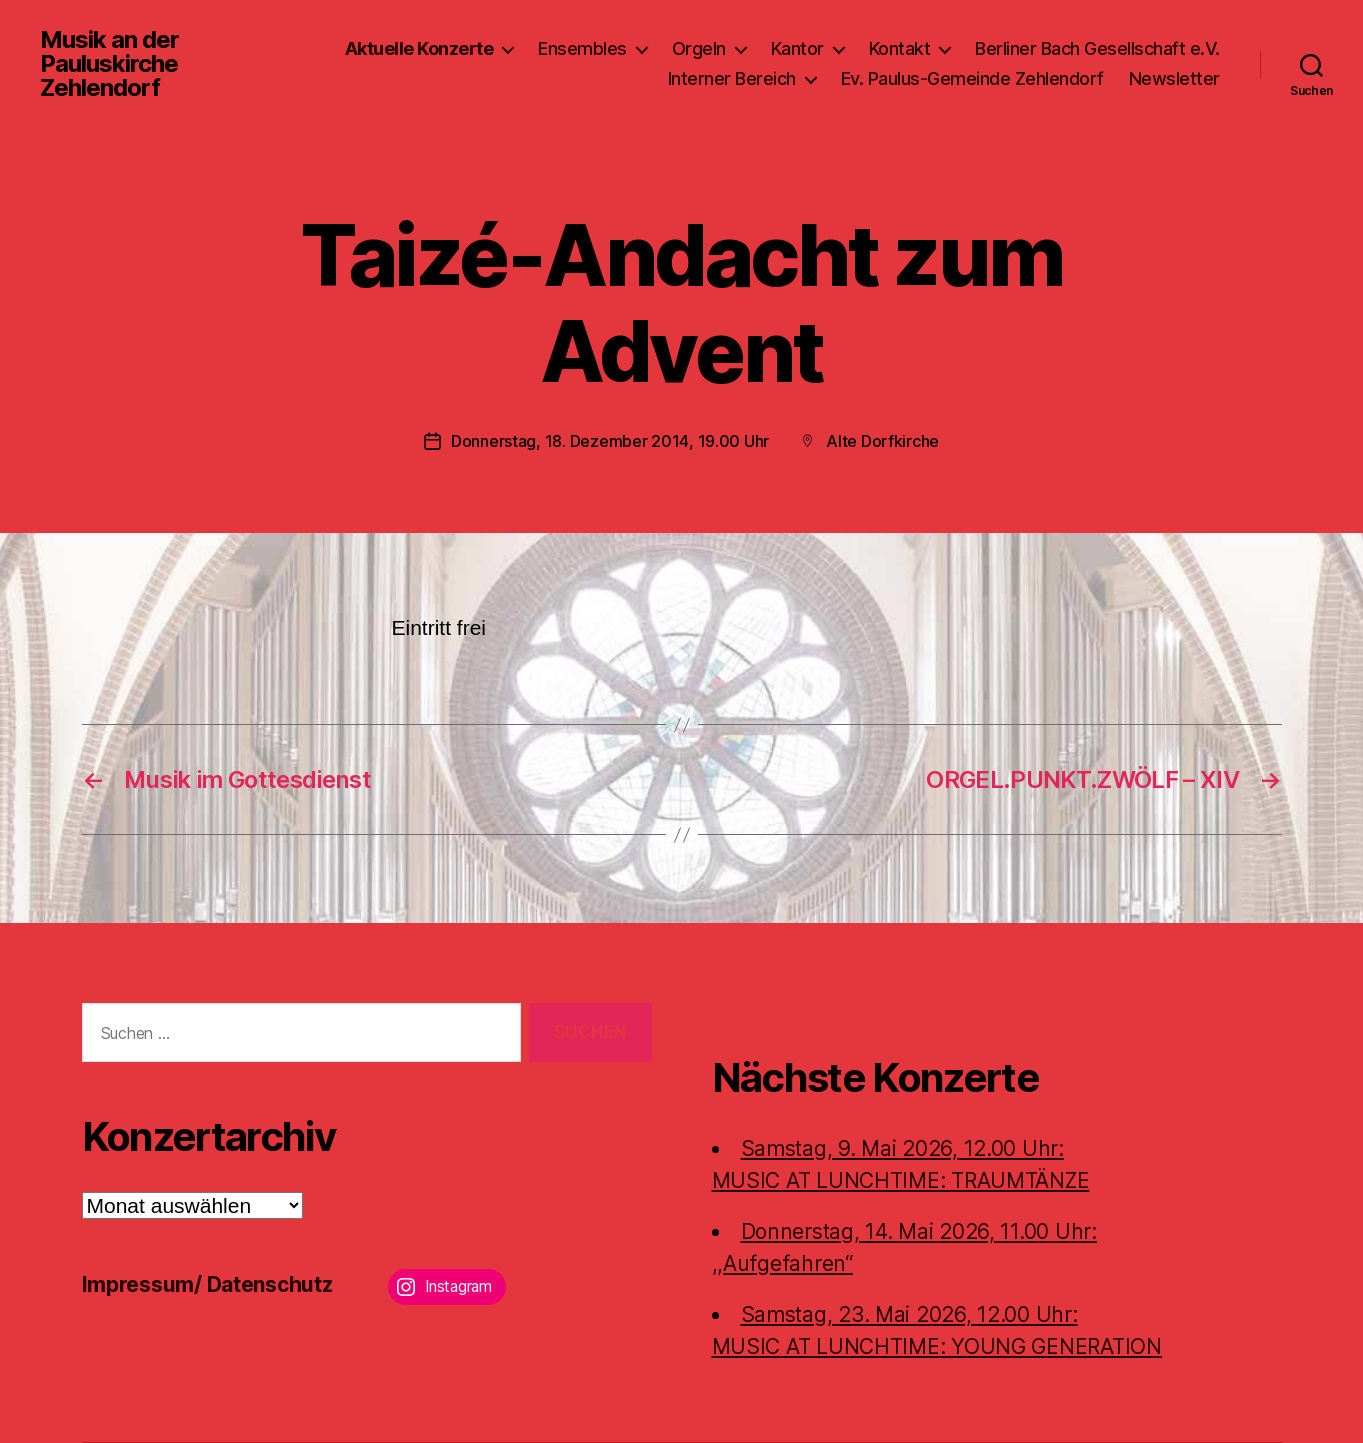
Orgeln (699, 48)
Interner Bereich (732, 78)
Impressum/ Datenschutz (207, 1284)
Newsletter (1174, 78)
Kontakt (900, 48)
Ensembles (582, 48)
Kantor (797, 48)
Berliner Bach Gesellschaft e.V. (1097, 48)
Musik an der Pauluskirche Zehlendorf (109, 64)
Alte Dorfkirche (882, 441)
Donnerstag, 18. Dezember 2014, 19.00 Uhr (610, 441)
